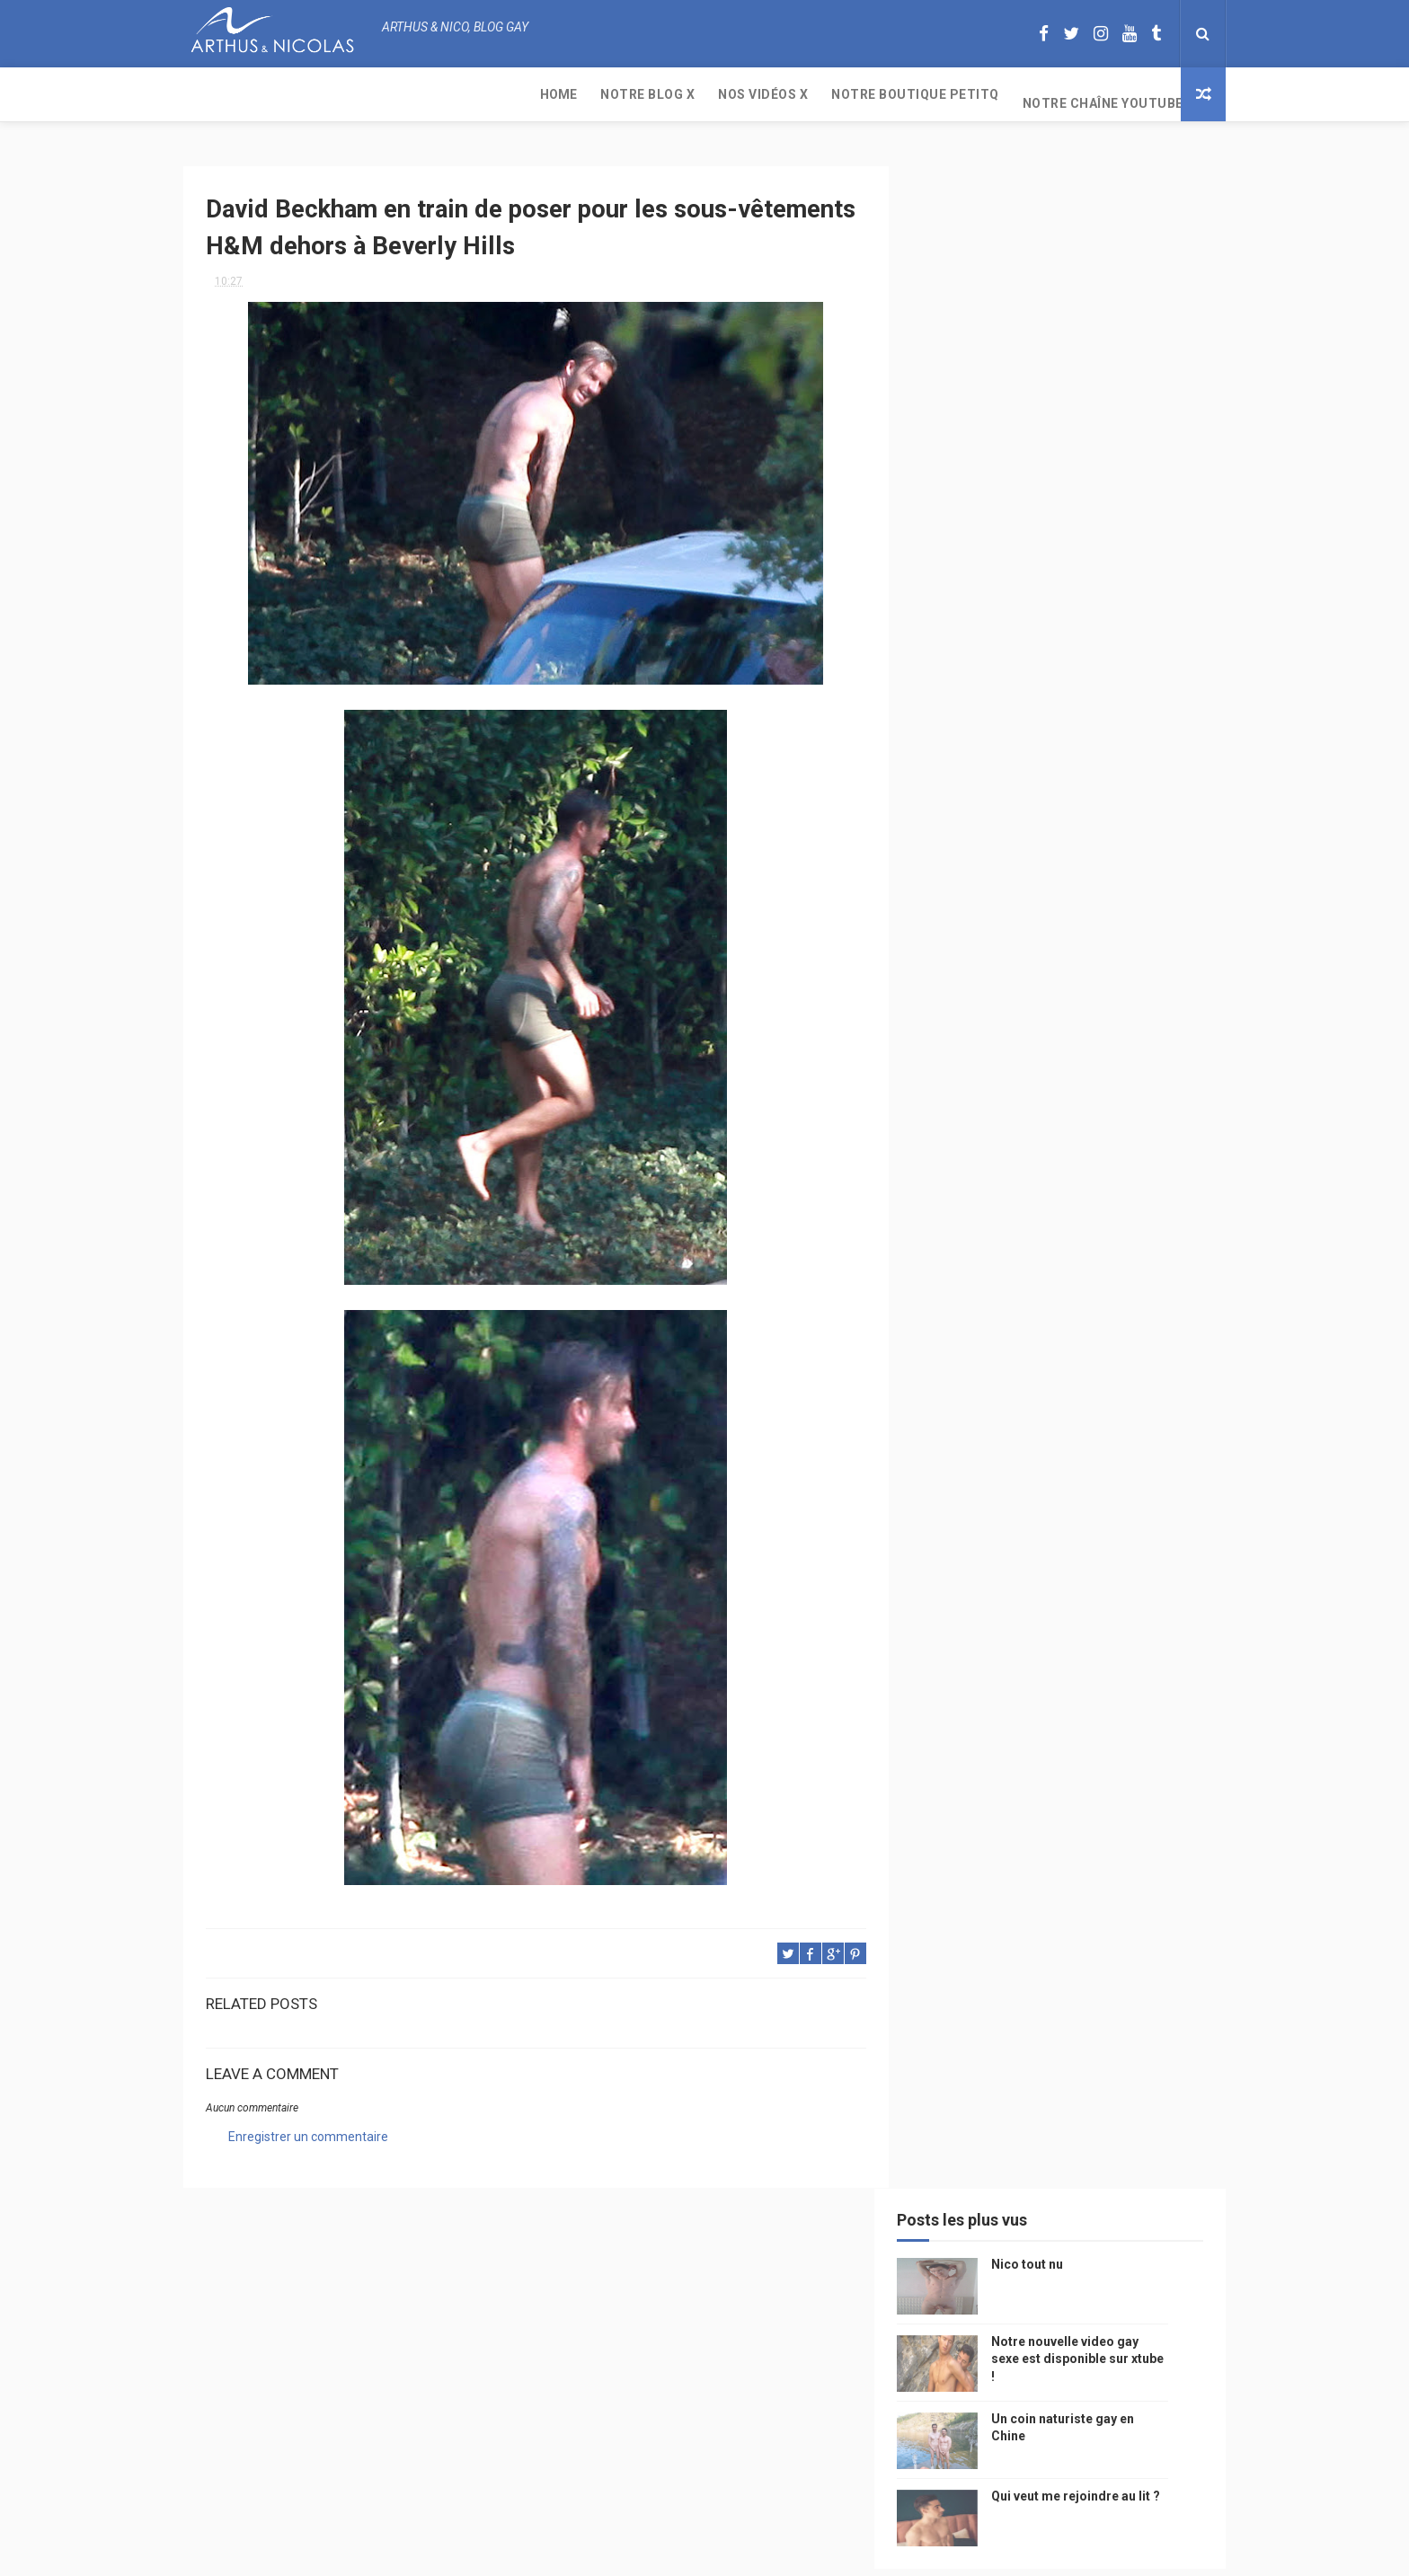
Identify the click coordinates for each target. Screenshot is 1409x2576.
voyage (1156, 1558)
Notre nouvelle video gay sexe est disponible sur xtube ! (1105, 328)
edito (1094, 1370)
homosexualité (1034, 1653)
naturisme (1035, 1621)
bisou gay (959, 1621)
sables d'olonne (978, 1684)
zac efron (960, 1527)
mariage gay (1048, 1464)
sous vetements (1044, 1275)
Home (213, 94)
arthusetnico (1090, 1244)
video (948, 1338)
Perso (950, 1212)
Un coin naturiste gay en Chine (1076, 2453)
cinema (952, 1653)
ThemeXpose (671, 2553)
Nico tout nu (1055, 233)
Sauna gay (961, 1747)
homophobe (965, 1716)
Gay (1120, 1275)
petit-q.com (1072, 1338)
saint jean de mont (1072, 1716)
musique (956, 1275)
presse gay (1126, 1653)
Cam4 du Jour (970, 1495)
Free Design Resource (777, 2553)
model (1002, 1338)
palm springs (1139, 1464)
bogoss (1050, 1495)
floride (1011, 1244)
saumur (1147, 1338)
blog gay (1033, 1527)
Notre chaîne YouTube (758, 94)
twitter (1114, 1495)
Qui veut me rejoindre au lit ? (1103, 465)
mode (1143, 1212)
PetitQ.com (1128, 1684)
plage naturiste (1129, 1621)
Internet (957, 1370)
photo (1088, 1212)
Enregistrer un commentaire (308, 2130)
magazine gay (970, 1401)
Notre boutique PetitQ (570, 94)
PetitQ (951, 1244)
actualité (960, 1432)
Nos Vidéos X (418, 94)
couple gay (964, 1464)
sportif (1118, 1432)
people (1075, 1307)
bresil (950, 1590)
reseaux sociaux (1071, 1558)
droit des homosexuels (1051, 1590)
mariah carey (969, 1558)
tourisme (1053, 1401)
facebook (1104, 1527)
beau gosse (1018, 1212)
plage (1060, 1684)
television (1030, 1370)
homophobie (1041, 1432)
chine (1131, 1307)
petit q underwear (984, 1307)
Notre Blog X (302, 94)
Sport (1117, 1401)
